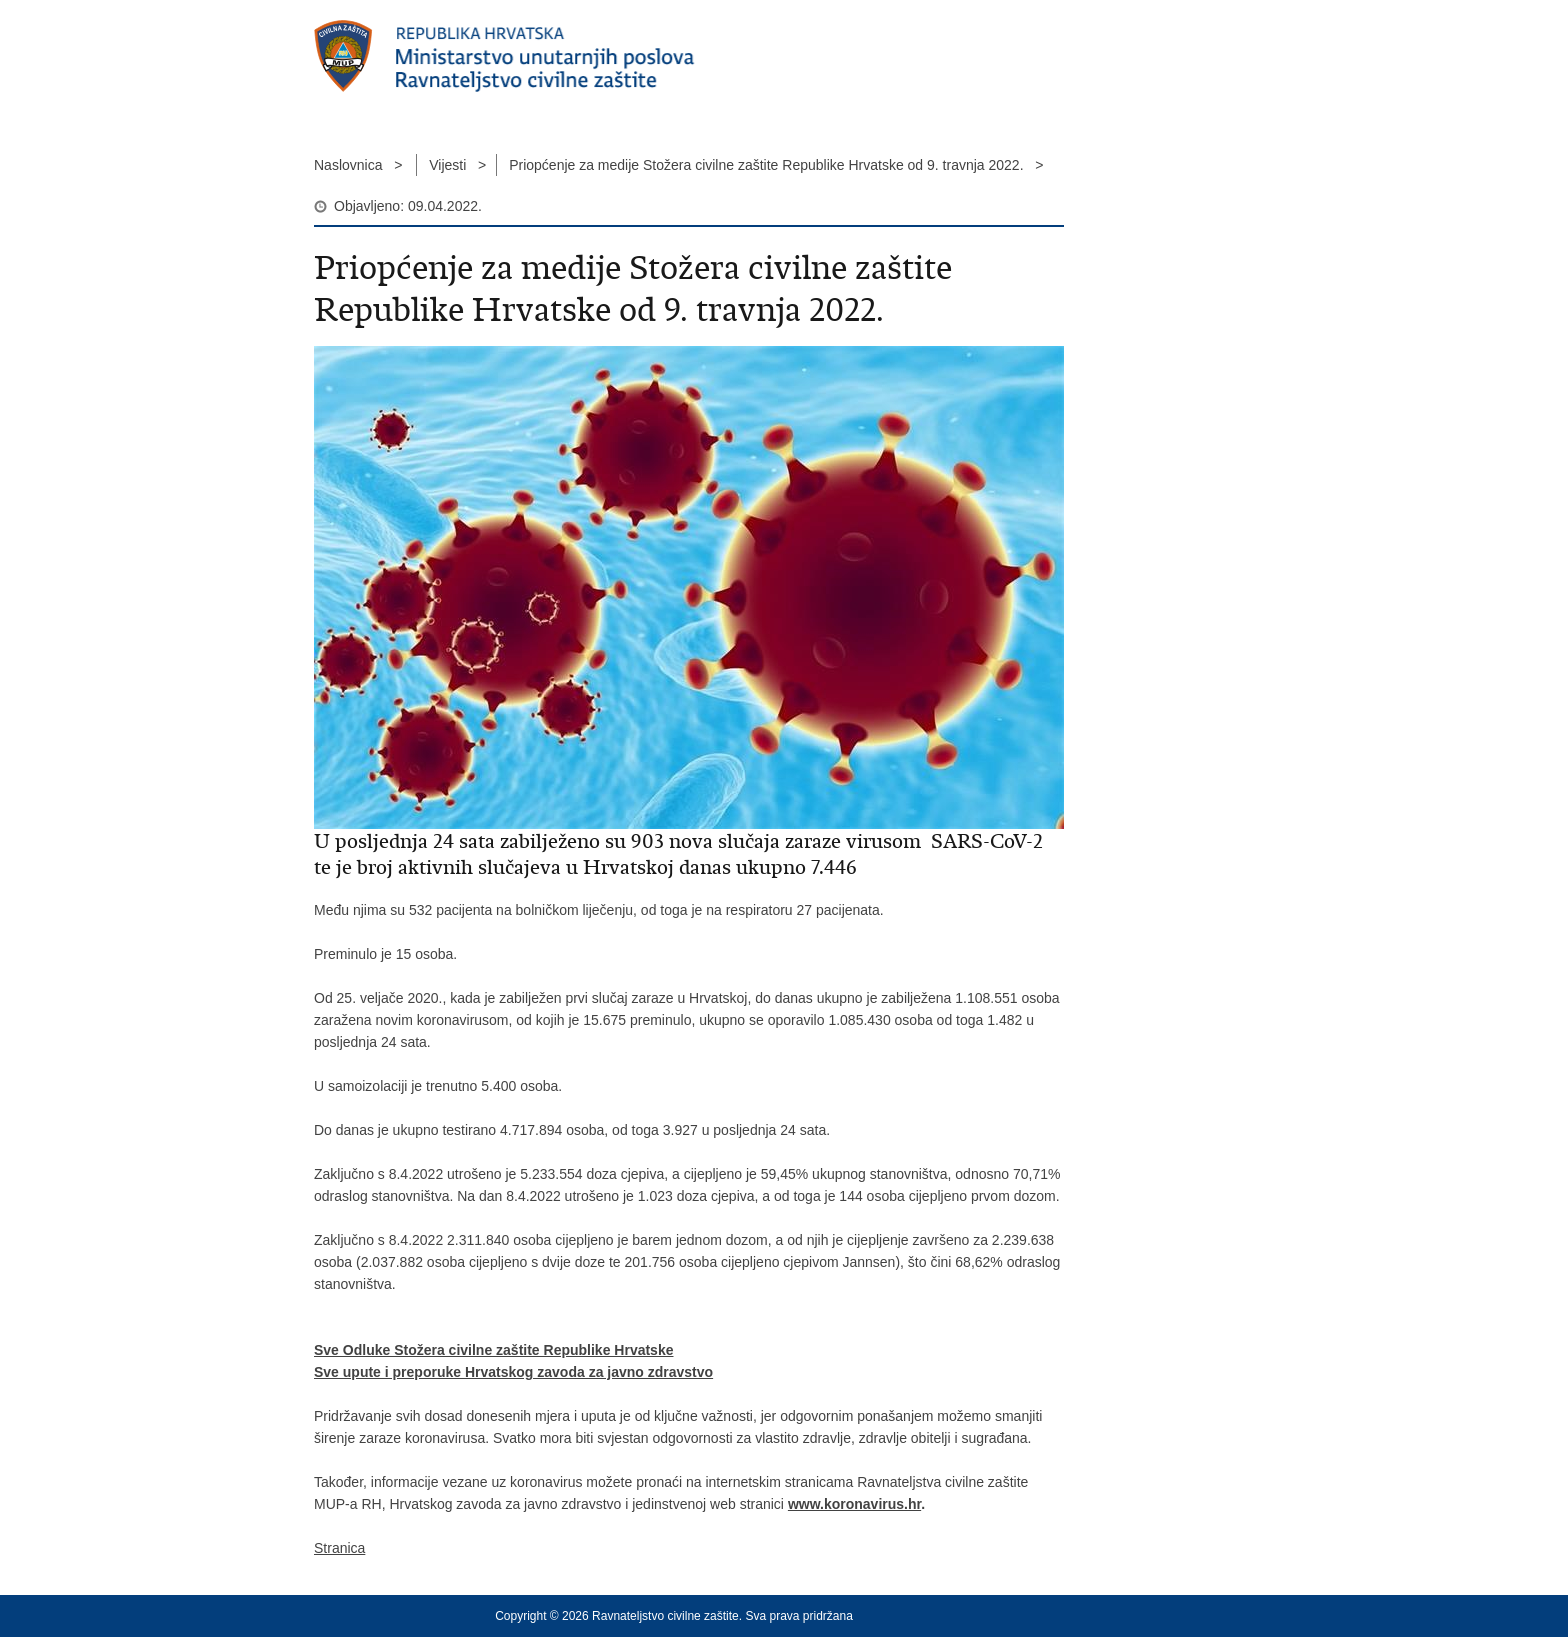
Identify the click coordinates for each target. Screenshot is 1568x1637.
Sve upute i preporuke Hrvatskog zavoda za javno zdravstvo (513, 1372)
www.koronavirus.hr (854, 1504)
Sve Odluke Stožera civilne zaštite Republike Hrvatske (493, 1350)
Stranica (339, 1548)
